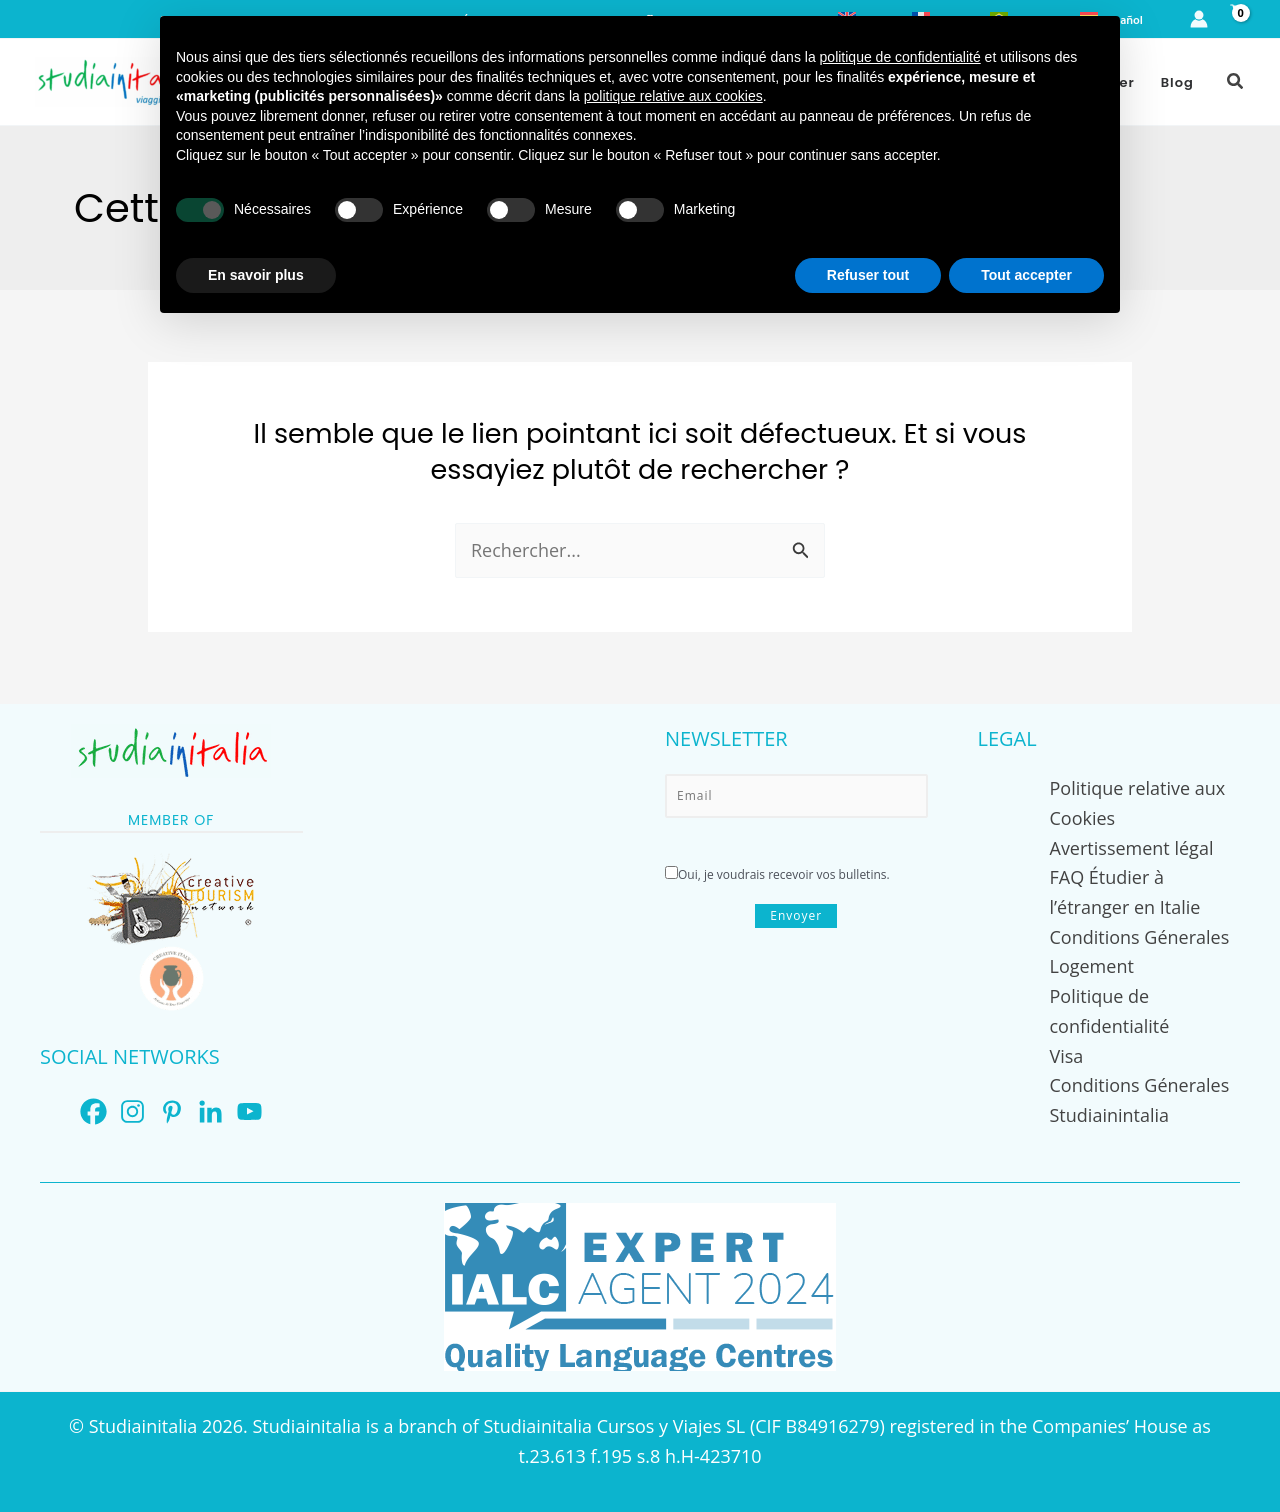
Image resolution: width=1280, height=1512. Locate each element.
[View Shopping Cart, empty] (1236, 19)
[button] (1236, 82)
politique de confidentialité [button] (900, 57)
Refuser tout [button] (868, 275)
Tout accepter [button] (1026, 275)
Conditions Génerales (1140, 937)
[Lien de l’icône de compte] (1199, 19)
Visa (1067, 1056)
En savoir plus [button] (256, 275)
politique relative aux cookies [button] (673, 96)
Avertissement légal (1132, 848)
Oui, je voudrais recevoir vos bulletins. (777, 874)
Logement (1092, 966)
